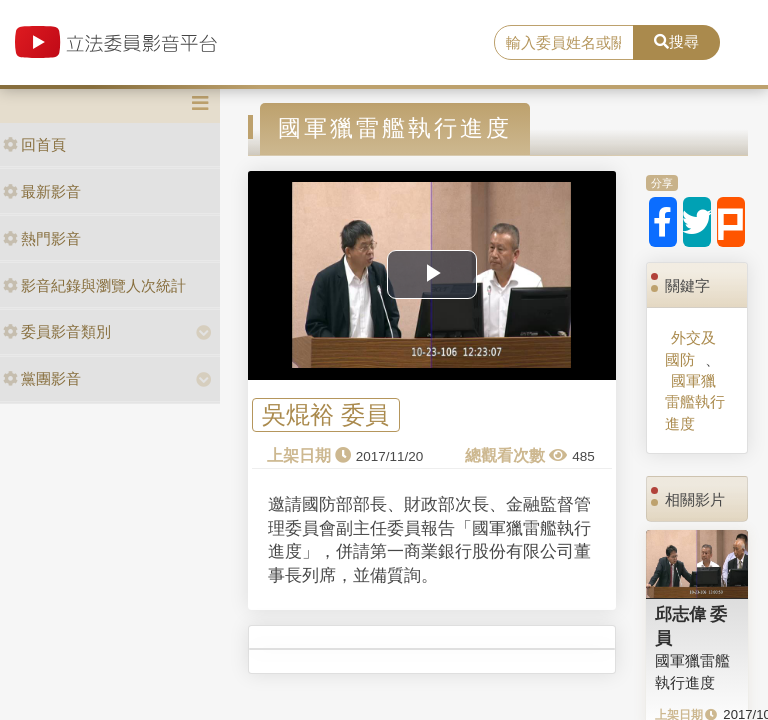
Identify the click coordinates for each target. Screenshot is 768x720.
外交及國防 (690, 348)
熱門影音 (42, 238)
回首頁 (34, 144)
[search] (564, 43)
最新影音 (42, 191)
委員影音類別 (57, 331)
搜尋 (676, 41)
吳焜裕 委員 (325, 415)
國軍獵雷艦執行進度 (695, 402)
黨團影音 (42, 378)
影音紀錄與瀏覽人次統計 (94, 285)
